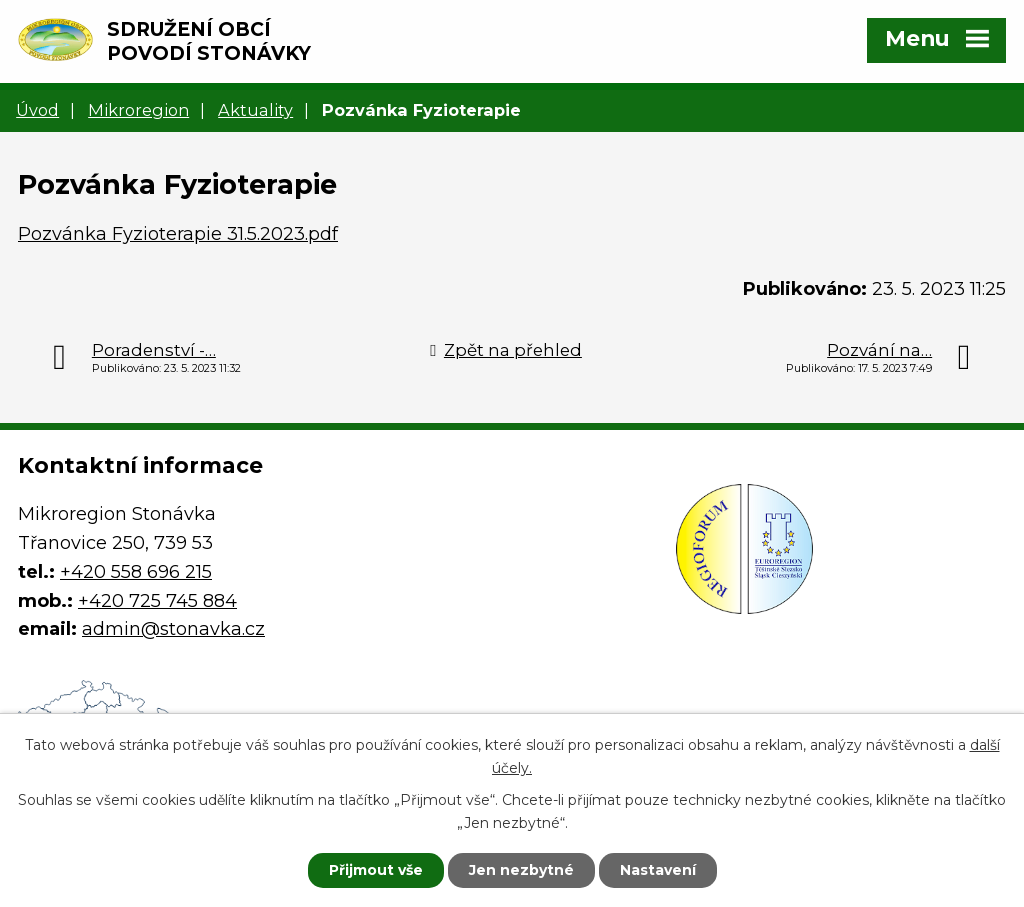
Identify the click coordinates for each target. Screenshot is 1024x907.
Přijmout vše (376, 870)
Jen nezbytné (521, 870)
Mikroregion (138, 110)
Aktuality (255, 110)
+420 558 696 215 (136, 572)
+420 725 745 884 (157, 601)
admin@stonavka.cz (173, 629)
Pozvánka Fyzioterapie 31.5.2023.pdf (178, 234)
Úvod (37, 110)
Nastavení (658, 870)
